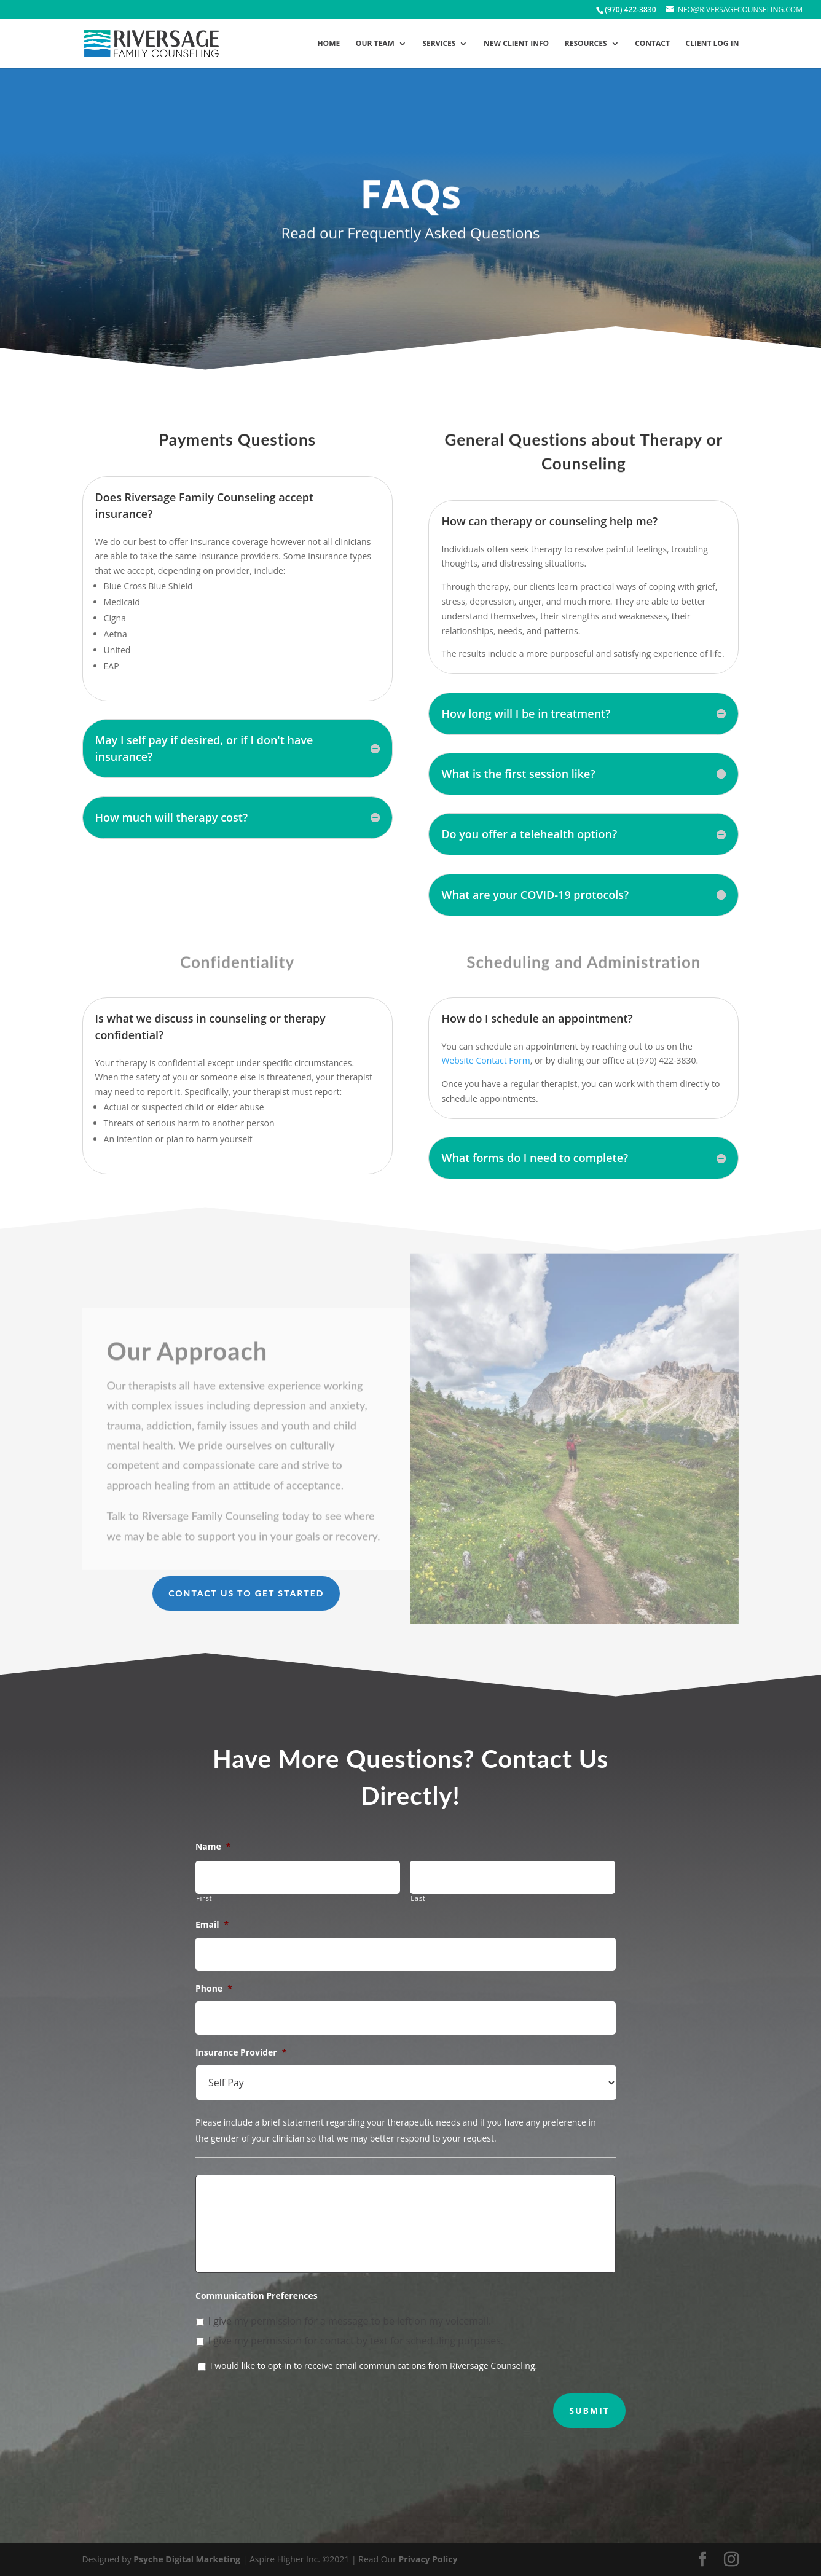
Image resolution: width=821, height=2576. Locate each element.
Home (328, 44)
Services (438, 44)
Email (212, 1924)
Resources (586, 44)
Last (417, 1898)
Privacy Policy (428, 2559)
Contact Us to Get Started (246, 1593)
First (204, 1898)
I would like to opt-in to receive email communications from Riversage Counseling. (374, 2365)
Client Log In (712, 44)
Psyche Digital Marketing (186, 2559)
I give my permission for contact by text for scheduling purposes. (355, 2340)
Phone (213, 1988)
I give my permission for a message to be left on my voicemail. (350, 2321)
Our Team (375, 44)
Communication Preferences (256, 2295)
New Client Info (516, 44)
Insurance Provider (240, 2052)
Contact (652, 44)
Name (213, 1846)
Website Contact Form (485, 1060)
